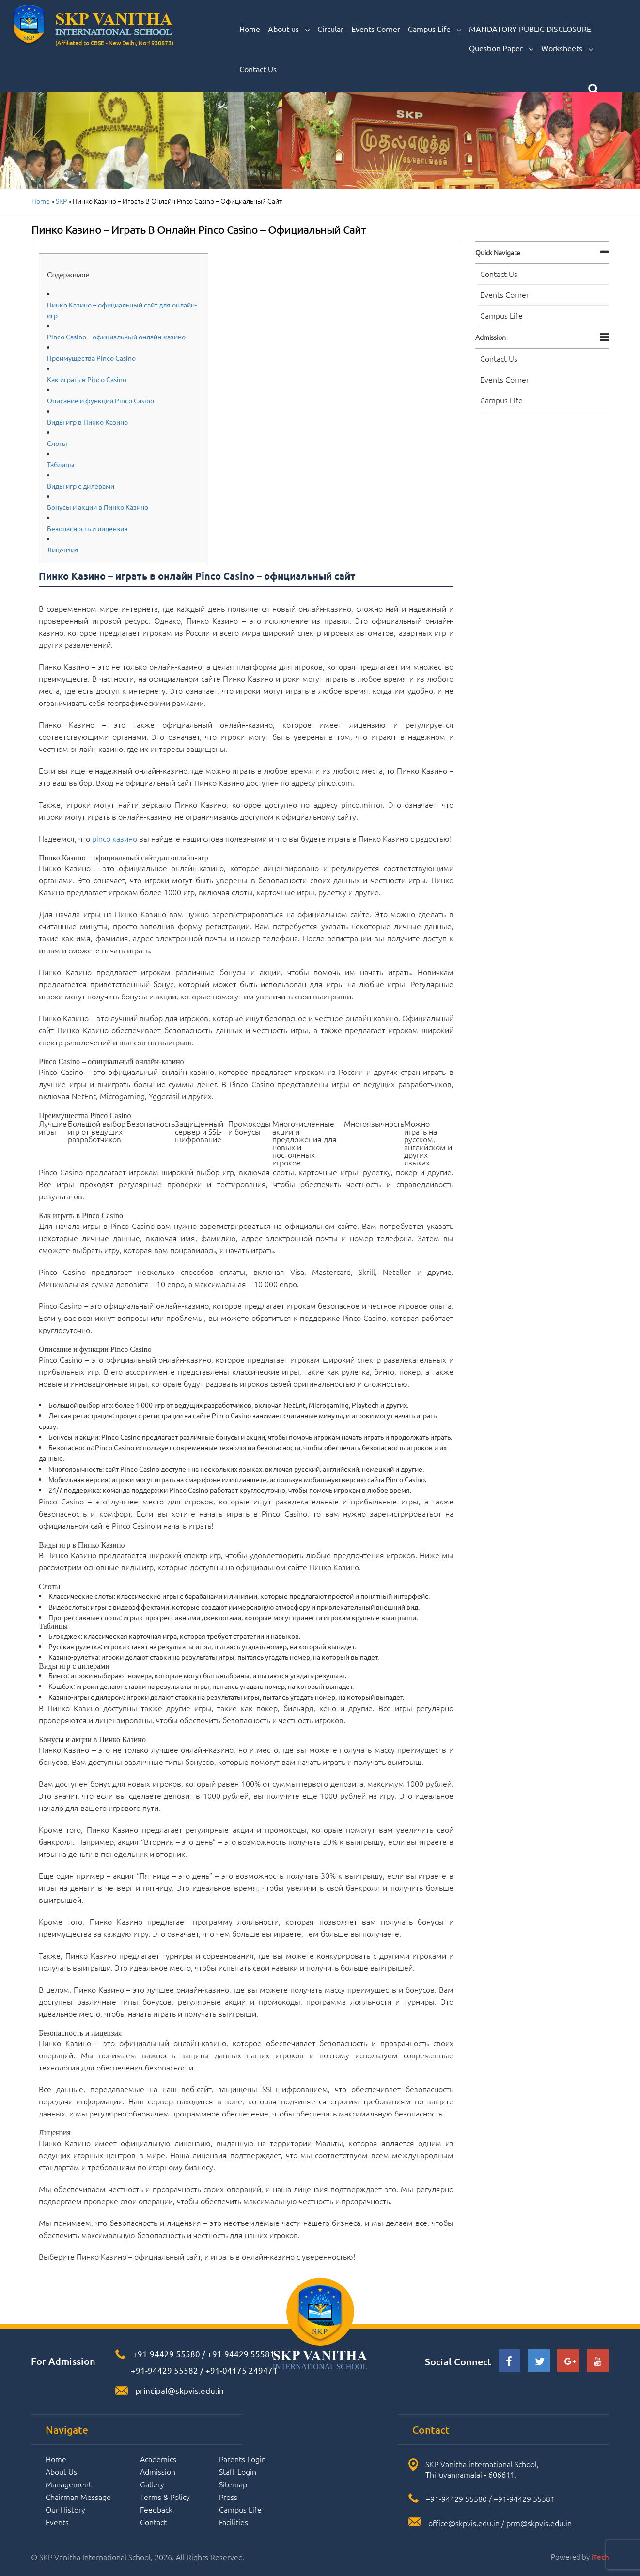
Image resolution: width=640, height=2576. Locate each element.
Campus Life (434, 29)
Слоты (57, 443)
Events (57, 2521)
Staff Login (237, 2471)
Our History (65, 2509)
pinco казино (114, 838)
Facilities (233, 2521)
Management (69, 2484)
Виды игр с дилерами (80, 485)
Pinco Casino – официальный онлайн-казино (116, 336)
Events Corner (375, 28)
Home (249, 28)
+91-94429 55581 (241, 2353)
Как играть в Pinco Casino (86, 379)
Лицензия (62, 549)
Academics (158, 2458)
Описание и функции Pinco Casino (100, 400)
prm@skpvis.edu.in (539, 2522)
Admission (490, 337)
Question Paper (501, 48)
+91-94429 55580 (166, 2353)
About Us (61, 2471)
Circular (330, 28)
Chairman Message (78, 2496)
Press (228, 2496)
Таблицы (61, 464)
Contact (153, 2521)
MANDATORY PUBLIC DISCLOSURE (530, 28)
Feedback (156, 2509)
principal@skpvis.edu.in (179, 2390)
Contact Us (258, 69)
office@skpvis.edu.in (464, 2522)
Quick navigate (497, 252)
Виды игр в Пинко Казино (87, 421)
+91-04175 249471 (241, 2370)
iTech (600, 2556)
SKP (61, 201)
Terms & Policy (165, 2496)
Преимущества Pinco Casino (91, 357)
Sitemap (233, 2484)
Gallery (152, 2484)
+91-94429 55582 (163, 2370)
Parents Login (242, 2458)
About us (289, 29)
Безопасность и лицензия (87, 528)
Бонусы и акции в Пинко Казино (97, 507)
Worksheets (567, 48)
